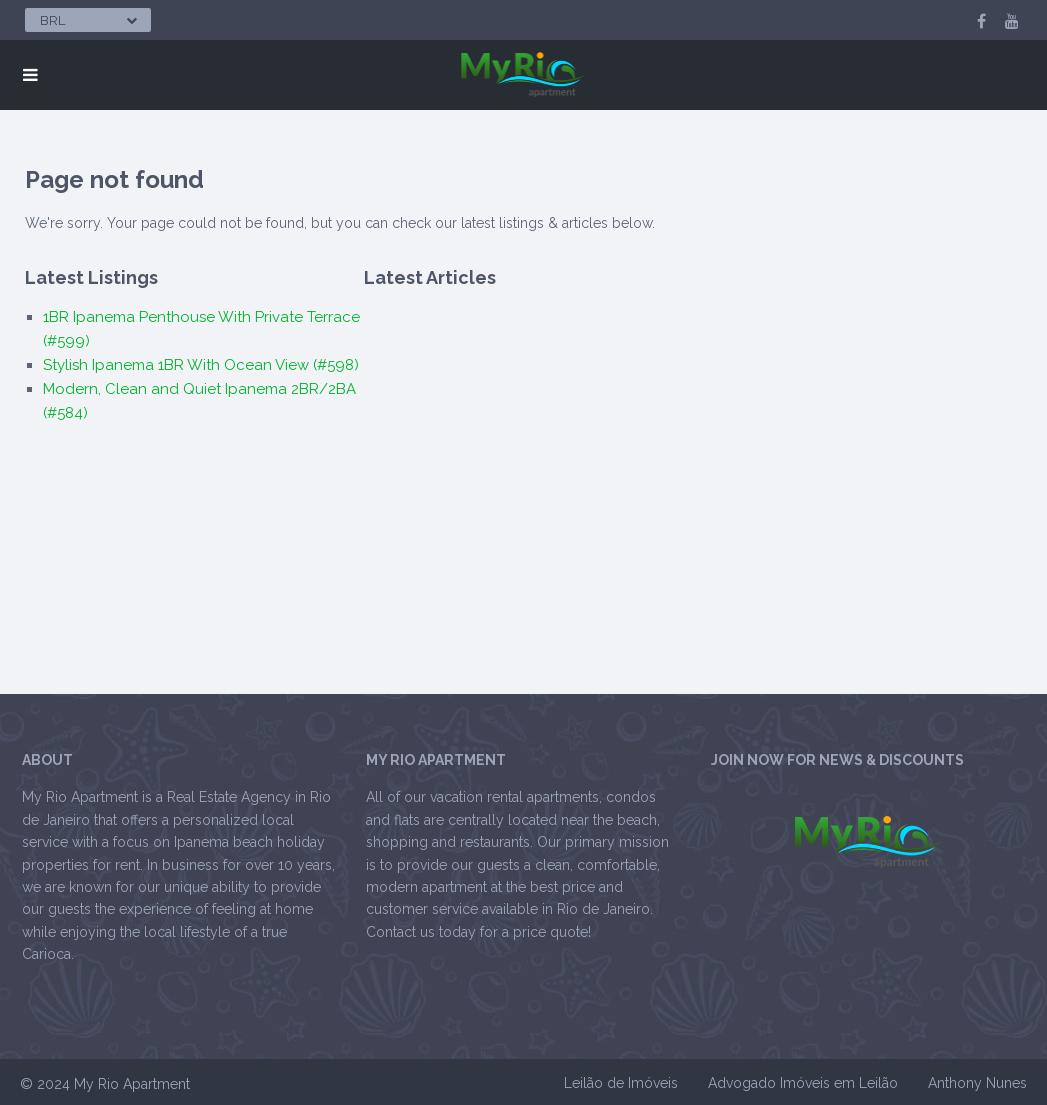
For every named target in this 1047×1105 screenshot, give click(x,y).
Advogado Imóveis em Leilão (803, 1083)
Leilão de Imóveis (621, 1083)
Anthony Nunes (977, 1083)
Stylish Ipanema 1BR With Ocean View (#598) (201, 365)
